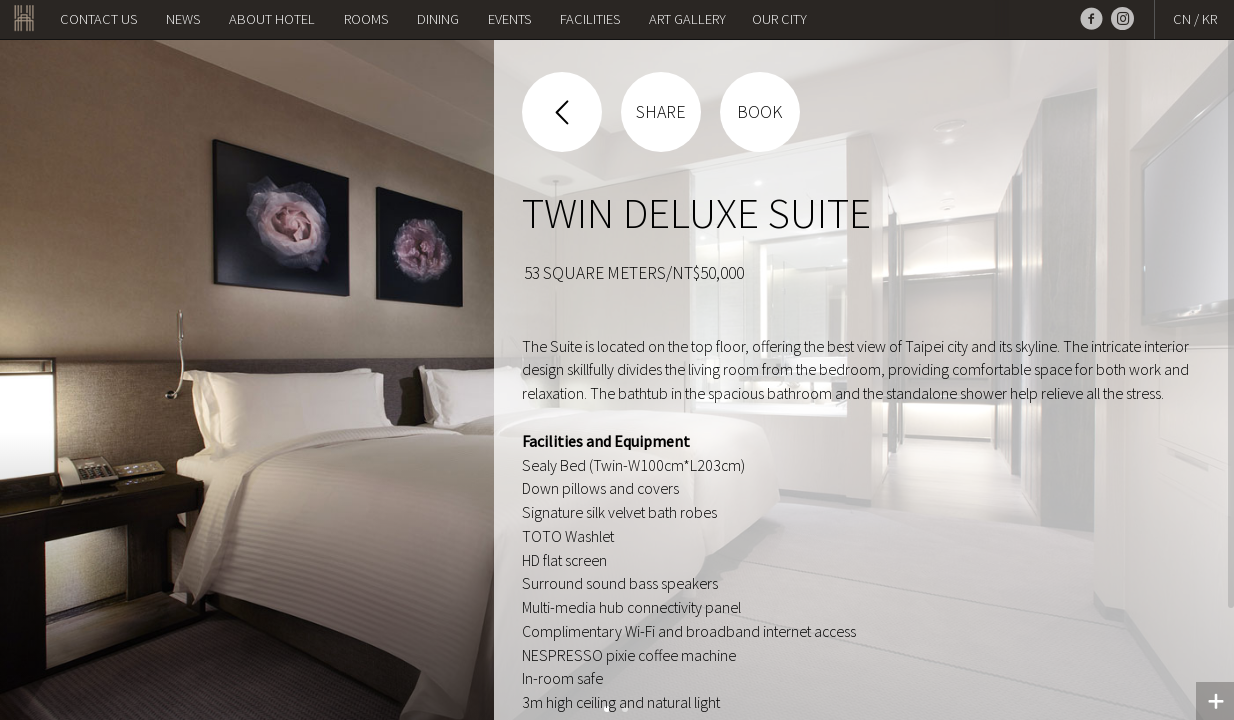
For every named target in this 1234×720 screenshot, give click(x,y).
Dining (438, 19)
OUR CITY (779, 19)
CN (1182, 19)
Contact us (98, 19)
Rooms (366, 19)
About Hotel (272, 19)
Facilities (590, 19)
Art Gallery (687, 19)
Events (509, 19)
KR (1209, 19)
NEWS (183, 19)
